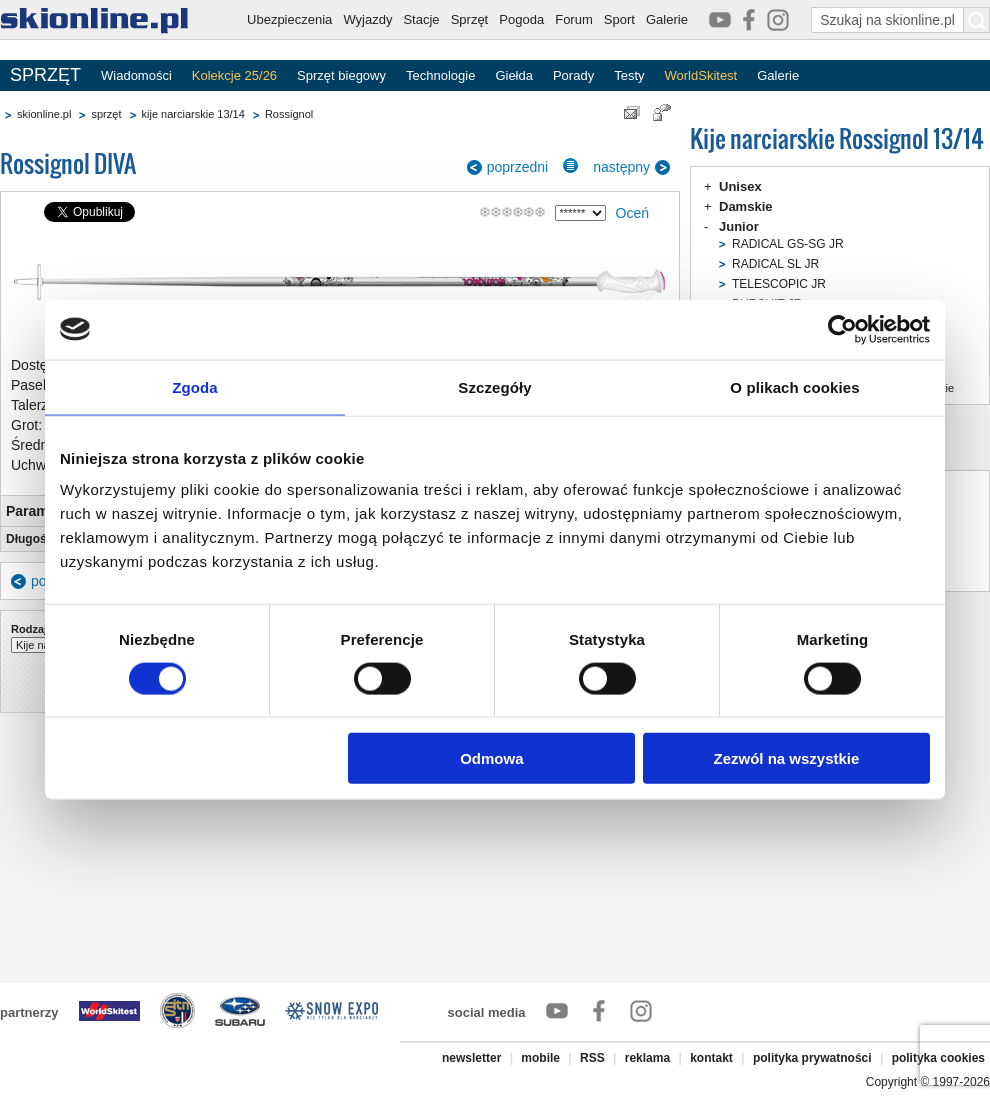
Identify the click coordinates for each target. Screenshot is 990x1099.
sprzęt (106, 114)
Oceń (632, 213)
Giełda (514, 75)
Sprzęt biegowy (341, 75)
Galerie (667, 19)
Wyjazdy (367, 19)
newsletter (471, 1058)
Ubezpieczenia (289, 19)
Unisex (740, 186)
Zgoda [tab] (195, 386)
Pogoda (521, 19)
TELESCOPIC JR (779, 284)
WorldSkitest (701, 75)
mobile (540, 1058)
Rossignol (289, 114)
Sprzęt (470, 19)
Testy (629, 75)
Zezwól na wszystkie (787, 758)
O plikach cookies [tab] (794, 386)
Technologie (440, 75)
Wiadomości (136, 75)
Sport (619, 19)
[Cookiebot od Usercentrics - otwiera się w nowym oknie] (842, 329)
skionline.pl (44, 114)
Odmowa (491, 758)
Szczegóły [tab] (494, 386)
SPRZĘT (45, 75)
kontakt (711, 1058)
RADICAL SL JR (775, 264)
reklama (647, 1058)
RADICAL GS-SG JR (788, 244)
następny (621, 167)
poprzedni (518, 167)
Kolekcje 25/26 (234, 75)
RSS (592, 1058)
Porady (573, 75)
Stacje (421, 19)
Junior (739, 226)
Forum (574, 19)
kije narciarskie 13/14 (193, 114)
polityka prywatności (812, 1058)
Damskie (745, 206)
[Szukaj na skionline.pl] (977, 20)
